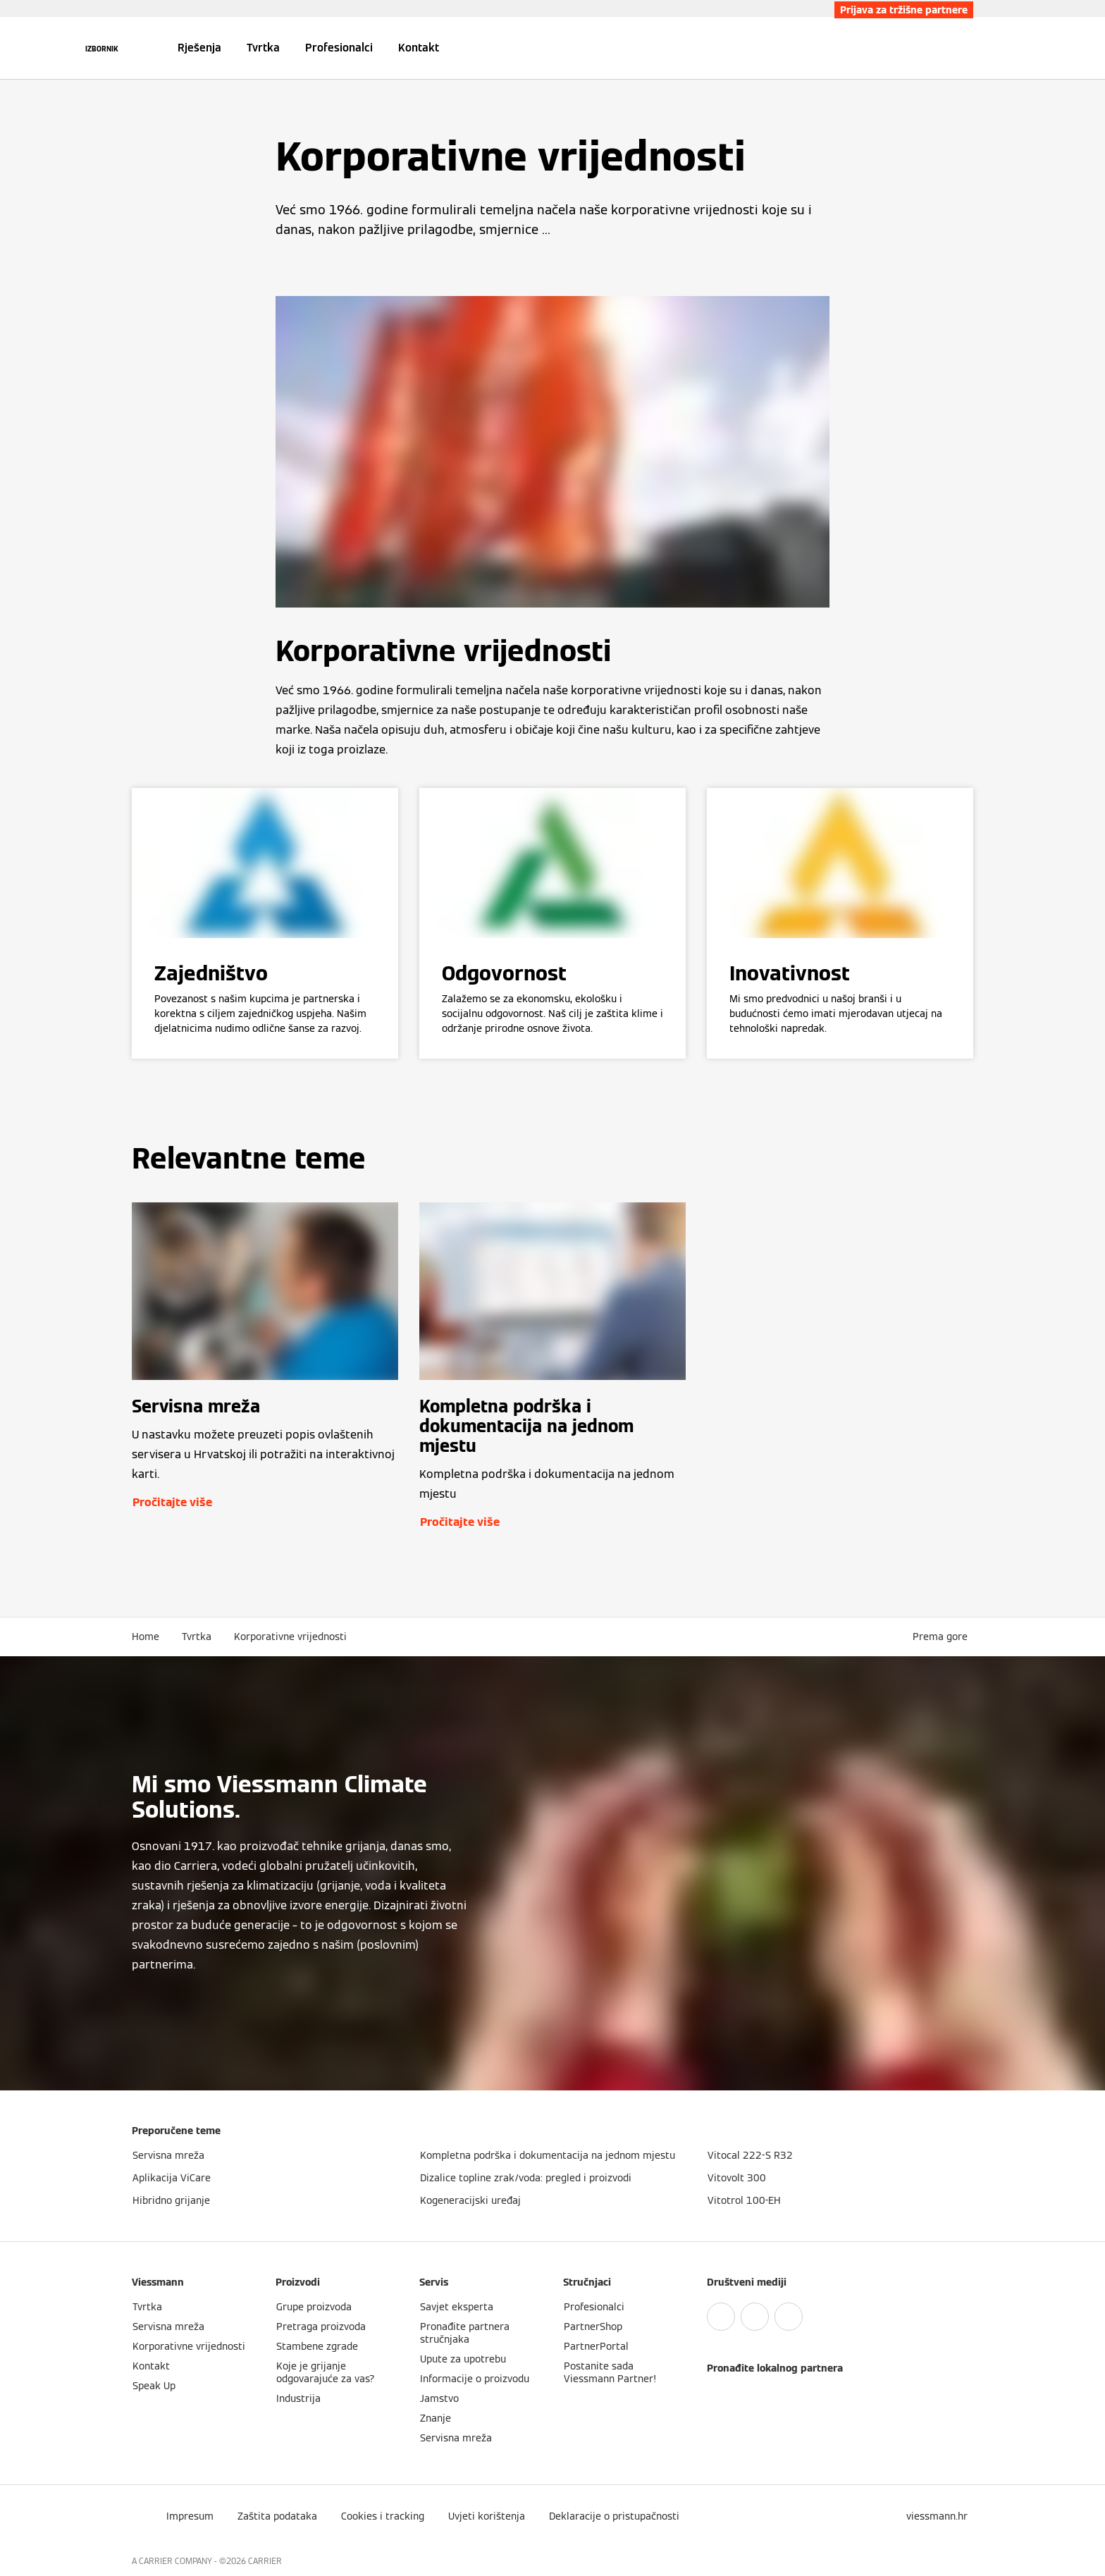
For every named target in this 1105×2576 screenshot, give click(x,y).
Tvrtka (263, 47)
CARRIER (265, 2561)
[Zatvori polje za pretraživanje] (966, 48)
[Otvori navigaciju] (101, 47)
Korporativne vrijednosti (290, 1636)
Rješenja (199, 47)
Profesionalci (339, 47)
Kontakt (418, 47)
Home (145, 1636)
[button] (943, 1636)
